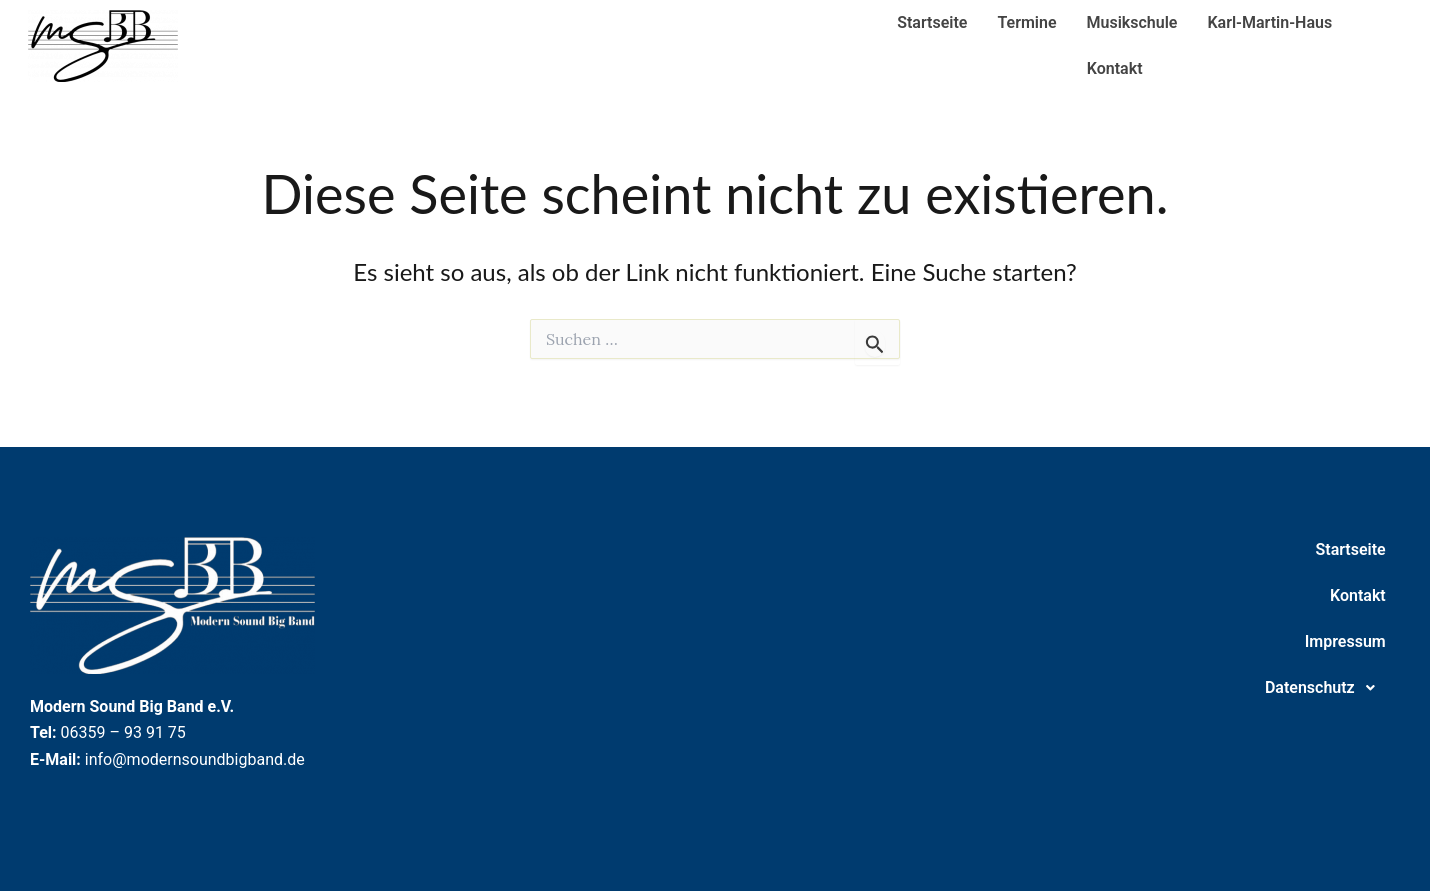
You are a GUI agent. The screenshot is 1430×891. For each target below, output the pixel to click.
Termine (1026, 22)
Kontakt (1115, 68)
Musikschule (1132, 22)
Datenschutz (1325, 688)
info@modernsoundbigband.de (195, 759)
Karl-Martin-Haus (1269, 22)
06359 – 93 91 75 (123, 732)
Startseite (932, 22)
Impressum (1345, 641)
